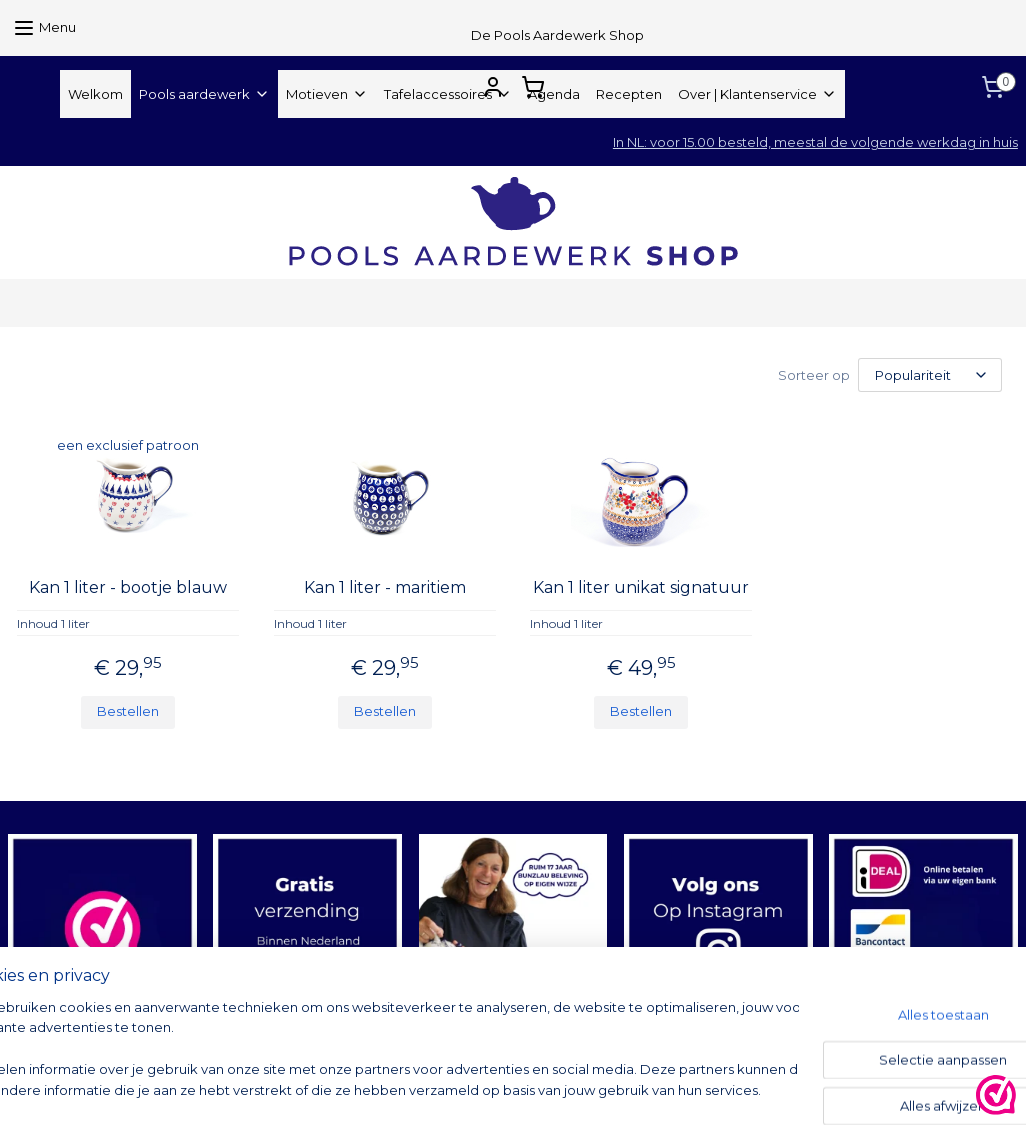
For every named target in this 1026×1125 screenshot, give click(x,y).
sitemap (610, 1088)
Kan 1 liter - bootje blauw (128, 587)
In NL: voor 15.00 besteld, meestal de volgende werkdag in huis (815, 142)
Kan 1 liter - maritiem (385, 587)
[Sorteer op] (930, 375)
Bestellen (128, 711)
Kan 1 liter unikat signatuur (641, 587)
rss (647, 1088)
